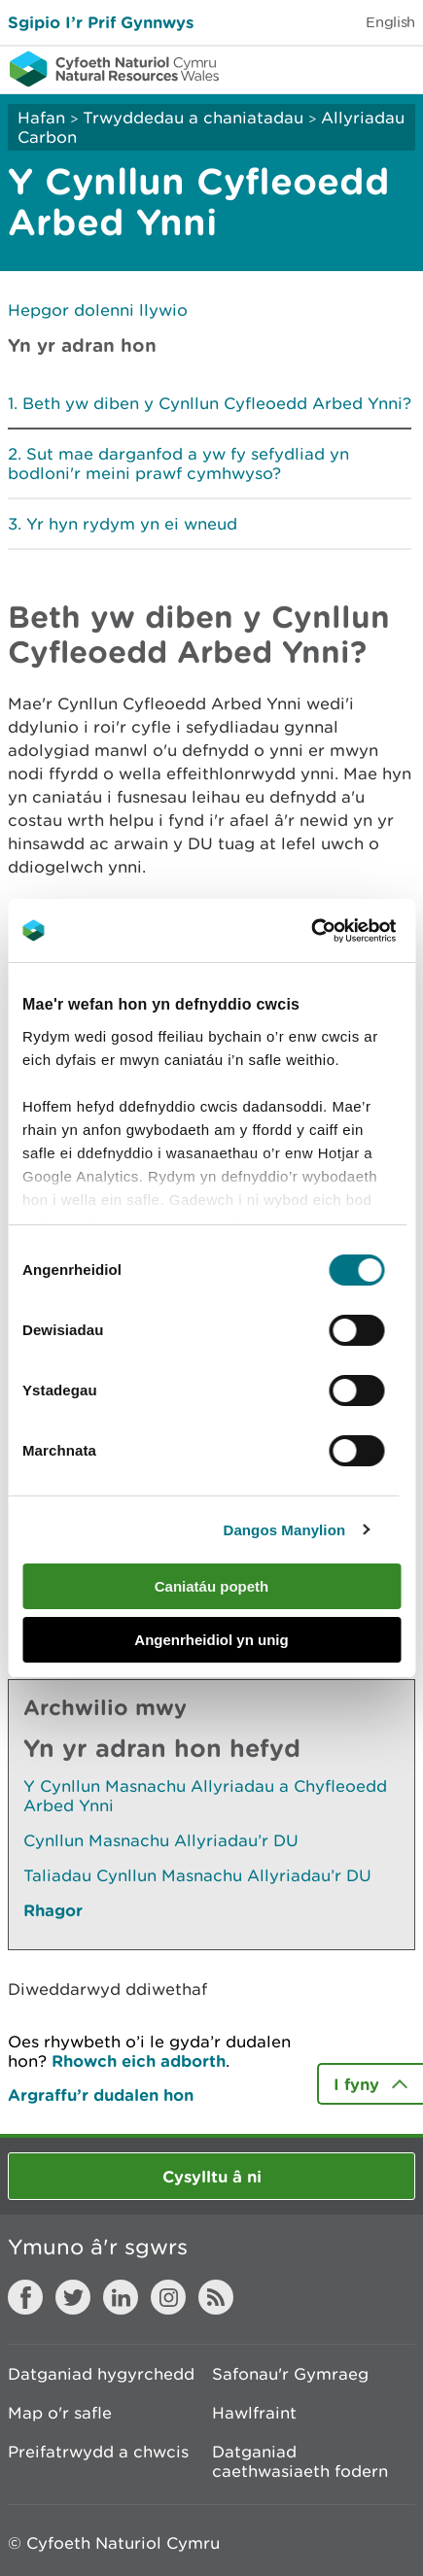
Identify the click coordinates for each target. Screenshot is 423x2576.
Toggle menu (396, 68)
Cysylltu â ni (212, 2176)
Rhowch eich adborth (139, 2060)
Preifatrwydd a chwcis (98, 2451)
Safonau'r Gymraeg (290, 2374)
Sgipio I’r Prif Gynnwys (101, 22)
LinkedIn (120, 2297)
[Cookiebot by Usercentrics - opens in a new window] (344, 930)
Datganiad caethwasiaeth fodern (300, 2461)
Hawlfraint (254, 2412)
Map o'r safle (60, 2412)
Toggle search (341, 68)
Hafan (41, 117)
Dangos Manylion (284, 1530)
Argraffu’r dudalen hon (101, 2094)
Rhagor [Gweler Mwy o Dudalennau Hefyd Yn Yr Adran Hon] (53, 1910)
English (390, 22)
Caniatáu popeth (212, 1586)
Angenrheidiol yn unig (211, 1639)
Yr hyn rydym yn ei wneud (131, 523)
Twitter (72, 2297)
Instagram (168, 2297)
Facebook (25, 2297)
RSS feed (215, 2297)
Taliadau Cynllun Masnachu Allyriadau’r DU (197, 1875)
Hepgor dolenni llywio (98, 310)
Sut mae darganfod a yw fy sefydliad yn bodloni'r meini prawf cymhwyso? (178, 463)
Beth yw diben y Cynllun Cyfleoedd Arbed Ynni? (216, 403)
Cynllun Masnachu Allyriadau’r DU (161, 1840)
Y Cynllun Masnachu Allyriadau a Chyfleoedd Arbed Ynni (205, 1795)
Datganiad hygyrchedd (101, 2374)
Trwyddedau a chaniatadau (193, 117)
